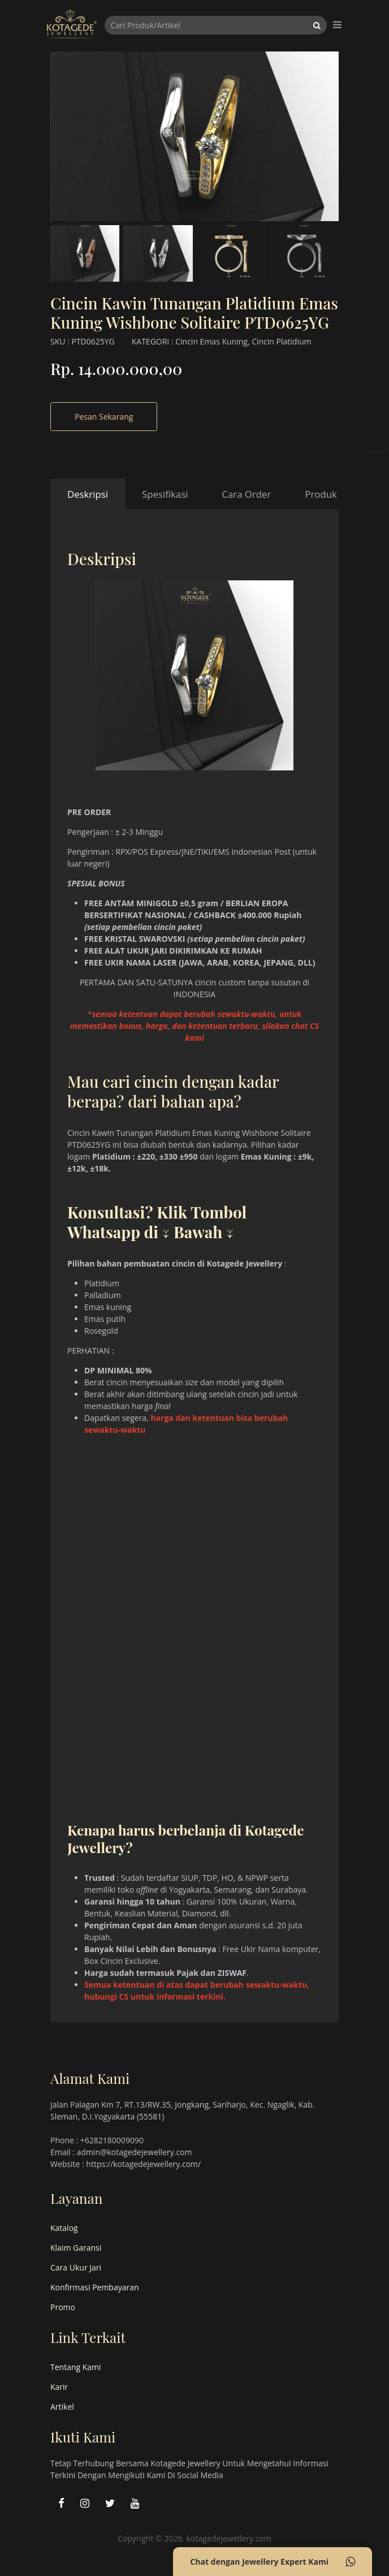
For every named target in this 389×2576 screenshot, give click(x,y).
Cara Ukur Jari (75, 2267)
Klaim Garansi (75, 2247)
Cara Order (246, 494)
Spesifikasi (165, 494)
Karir (59, 2386)
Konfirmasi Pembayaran (94, 2287)
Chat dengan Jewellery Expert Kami (272, 2562)
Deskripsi (87, 494)
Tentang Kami (75, 2367)
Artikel (62, 2406)
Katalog (64, 2227)
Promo (62, 2307)
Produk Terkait (337, 494)
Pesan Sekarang (104, 416)
